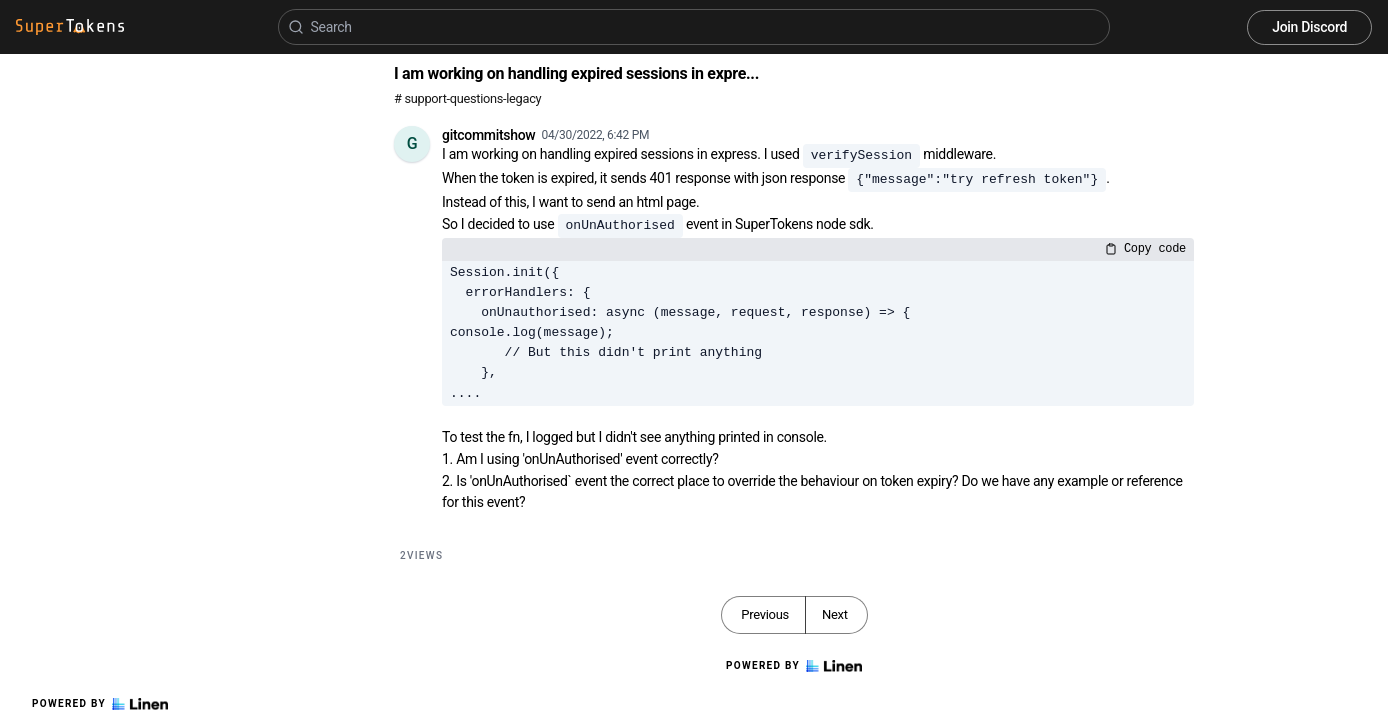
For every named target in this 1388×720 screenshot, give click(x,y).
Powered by (100, 704)
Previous (765, 614)
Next (835, 614)
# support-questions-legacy (467, 98)
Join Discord (1309, 27)
